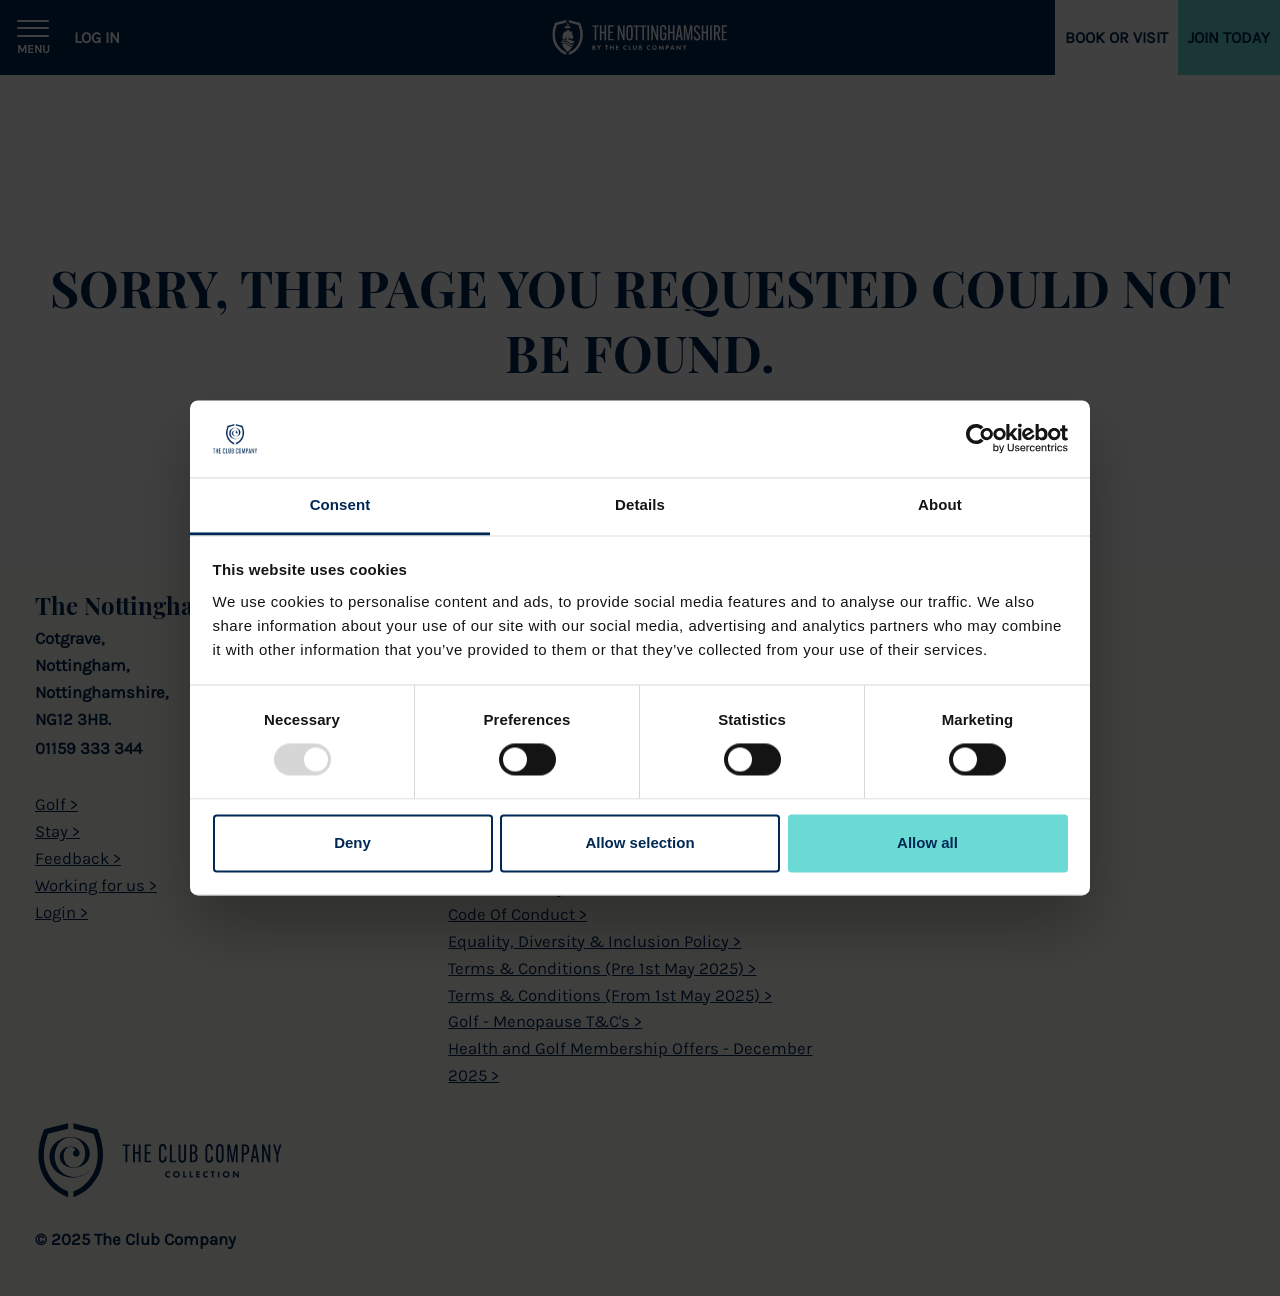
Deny (352, 842)
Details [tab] (640, 504)
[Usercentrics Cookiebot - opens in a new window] (980, 439)
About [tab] (940, 504)
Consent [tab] (340, 504)
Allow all (927, 842)
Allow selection (639, 842)
